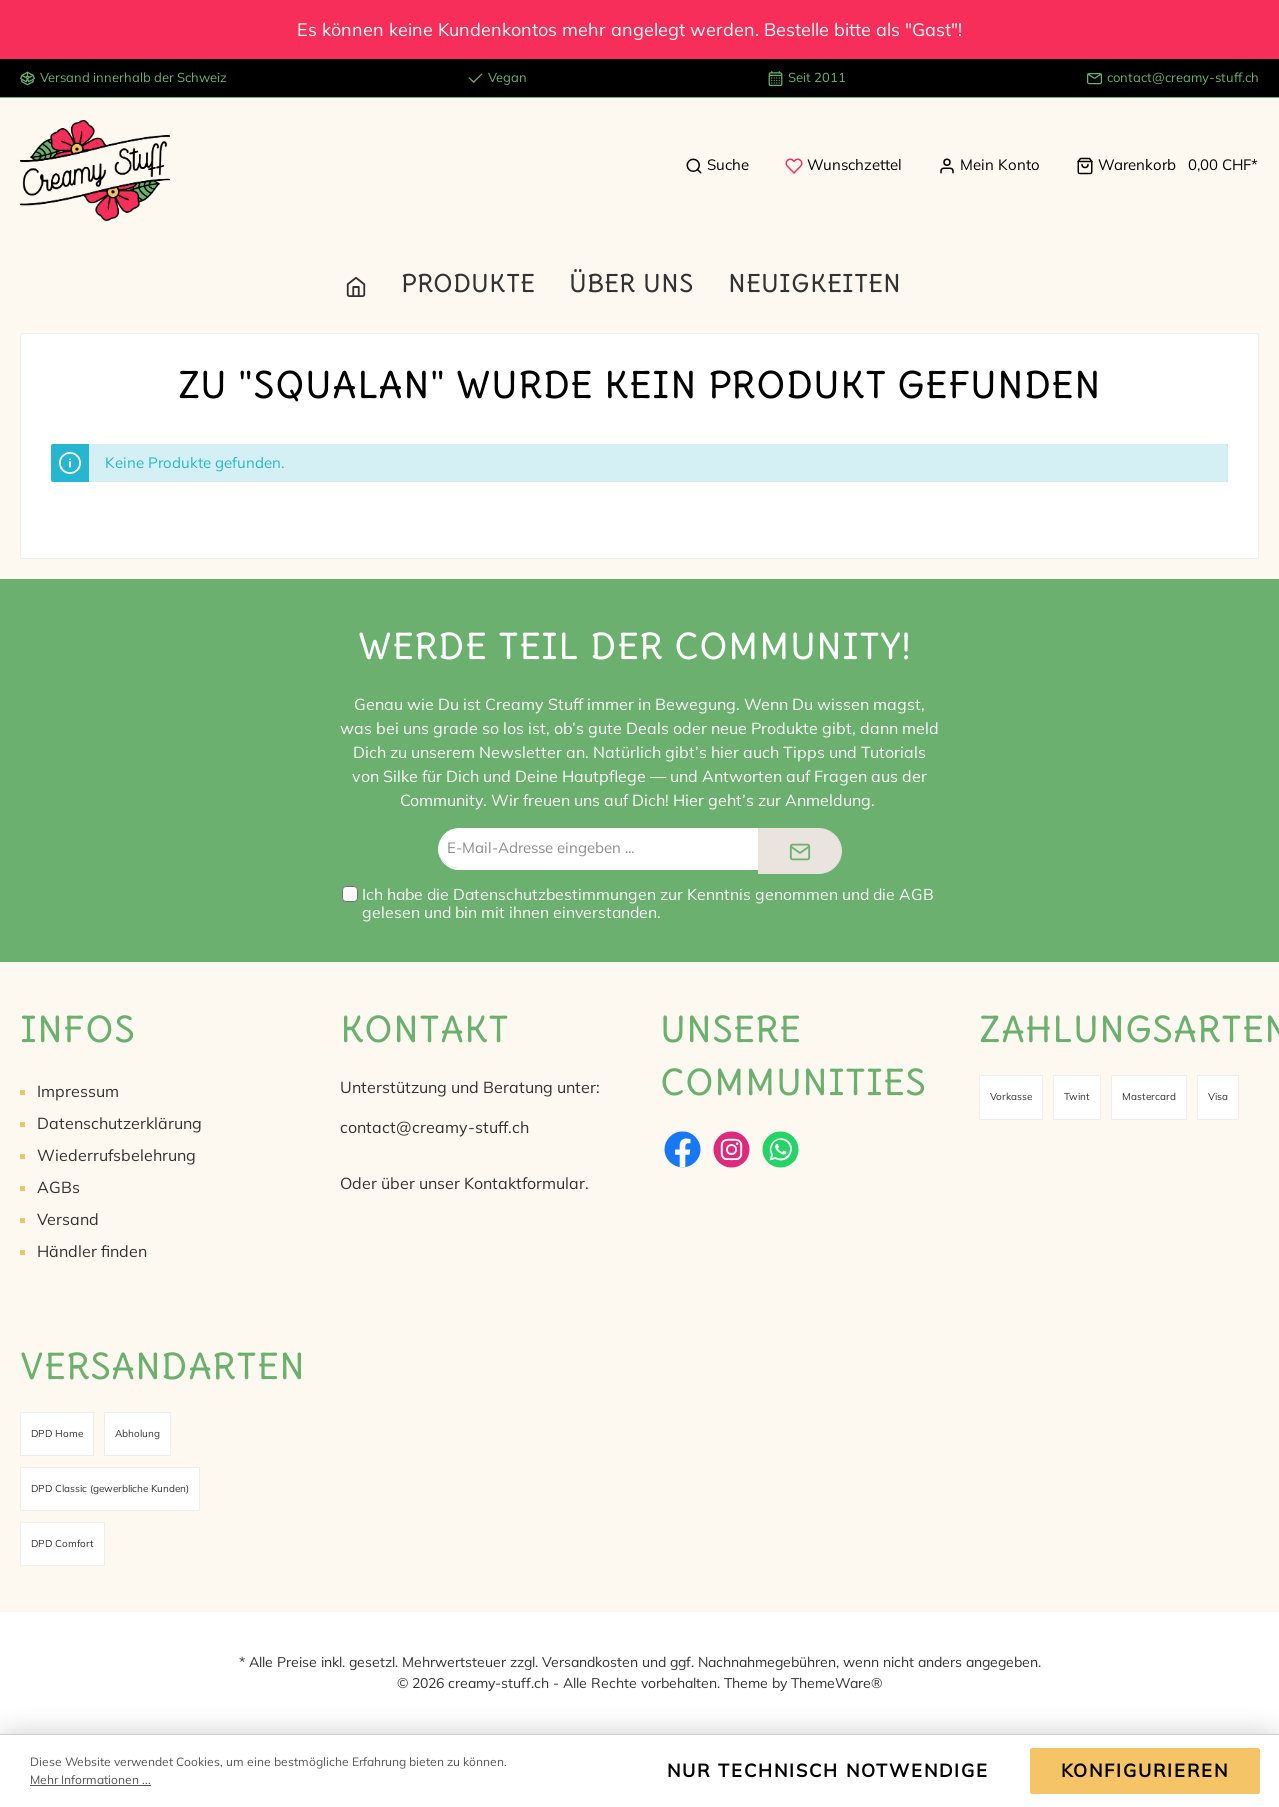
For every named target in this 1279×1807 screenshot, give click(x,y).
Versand (68, 1219)
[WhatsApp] (780, 1149)
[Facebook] (682, 1149)
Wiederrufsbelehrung (116, 1155)
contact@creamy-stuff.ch (1183, 77)
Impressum (78, 1091)
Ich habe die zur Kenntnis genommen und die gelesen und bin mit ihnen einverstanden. (648, 903)
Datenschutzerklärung (119, 1123)
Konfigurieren (1145, 1770)
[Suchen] (717, 165)
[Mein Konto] (989, 165)
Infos (77, 1028)
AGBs (58, 1187)
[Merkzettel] (843, 165)
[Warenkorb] (1161, 165)
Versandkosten (590, 1662)
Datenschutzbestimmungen (554, 894)
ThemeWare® (836, 1683)
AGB (916, 894)
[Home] (373, 283)
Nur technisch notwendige (828, 1770)
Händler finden (92, 1251)
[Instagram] (731, 1149)
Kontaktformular (524, 1183)
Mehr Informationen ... (90, 1779)
